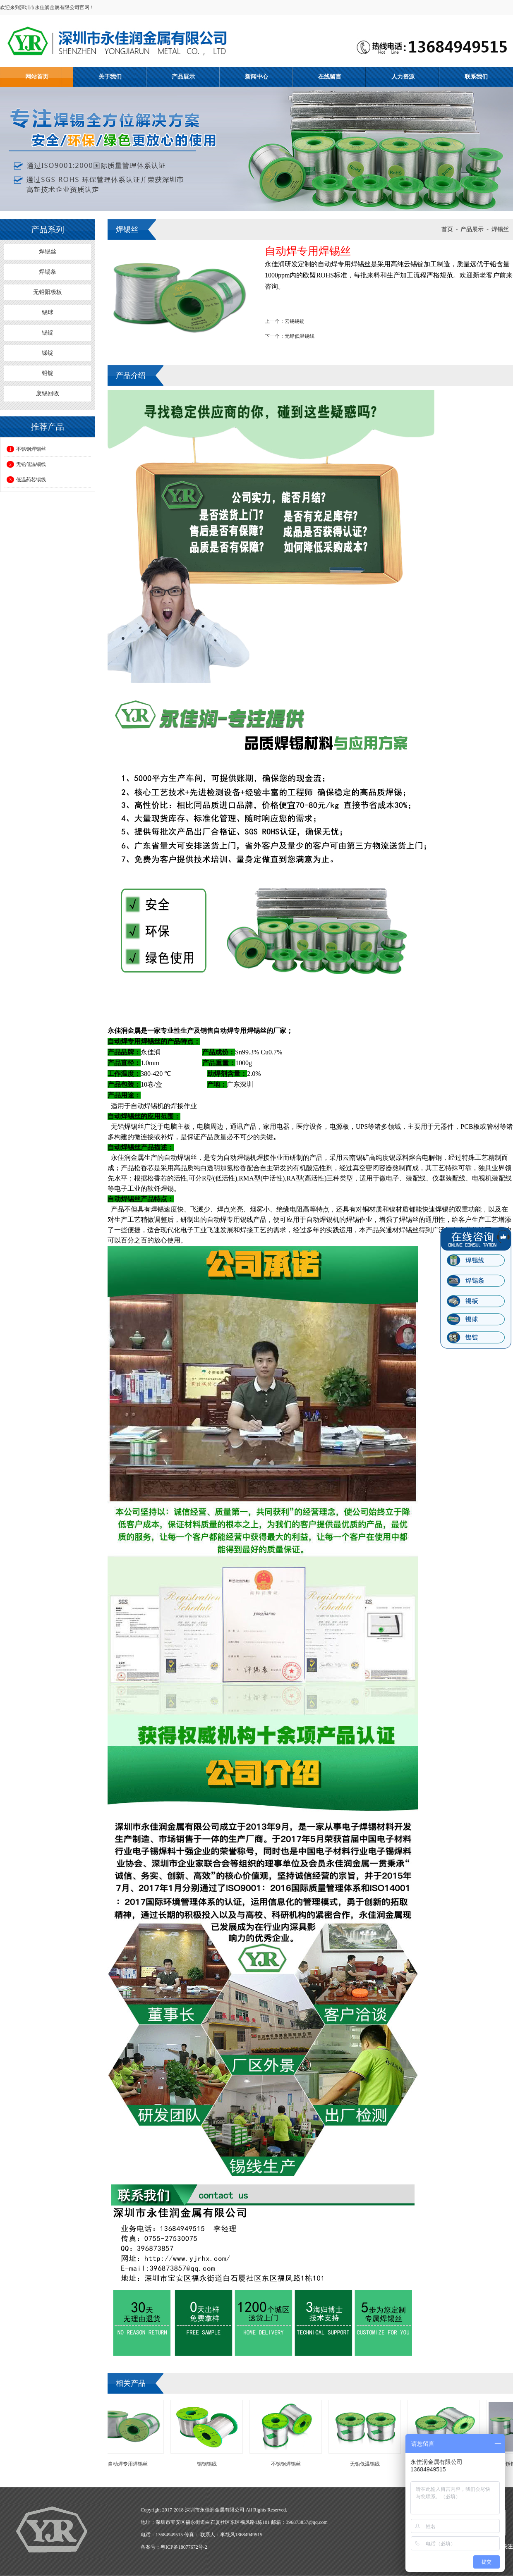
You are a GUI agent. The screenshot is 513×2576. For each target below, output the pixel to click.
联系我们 (476, 77)
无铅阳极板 (47, 292)
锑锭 (47, 353)
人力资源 (403, 77)
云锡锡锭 (294, 321)
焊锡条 (47, 272)
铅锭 (47, 373)
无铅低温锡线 (26, 464)
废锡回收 (47, 393)
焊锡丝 (47, 252)
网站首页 (36, 77)
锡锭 (47, 333)
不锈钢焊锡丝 (26, 449)
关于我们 (110, 77)
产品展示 (183, 77)
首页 (447, 229)
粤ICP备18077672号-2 (184, 2547)
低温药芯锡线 (26, 480)
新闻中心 (256, 77)
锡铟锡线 (209, 2464)
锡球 (47, 312)
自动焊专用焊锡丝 (130, 2464)
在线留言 (329, 77)
